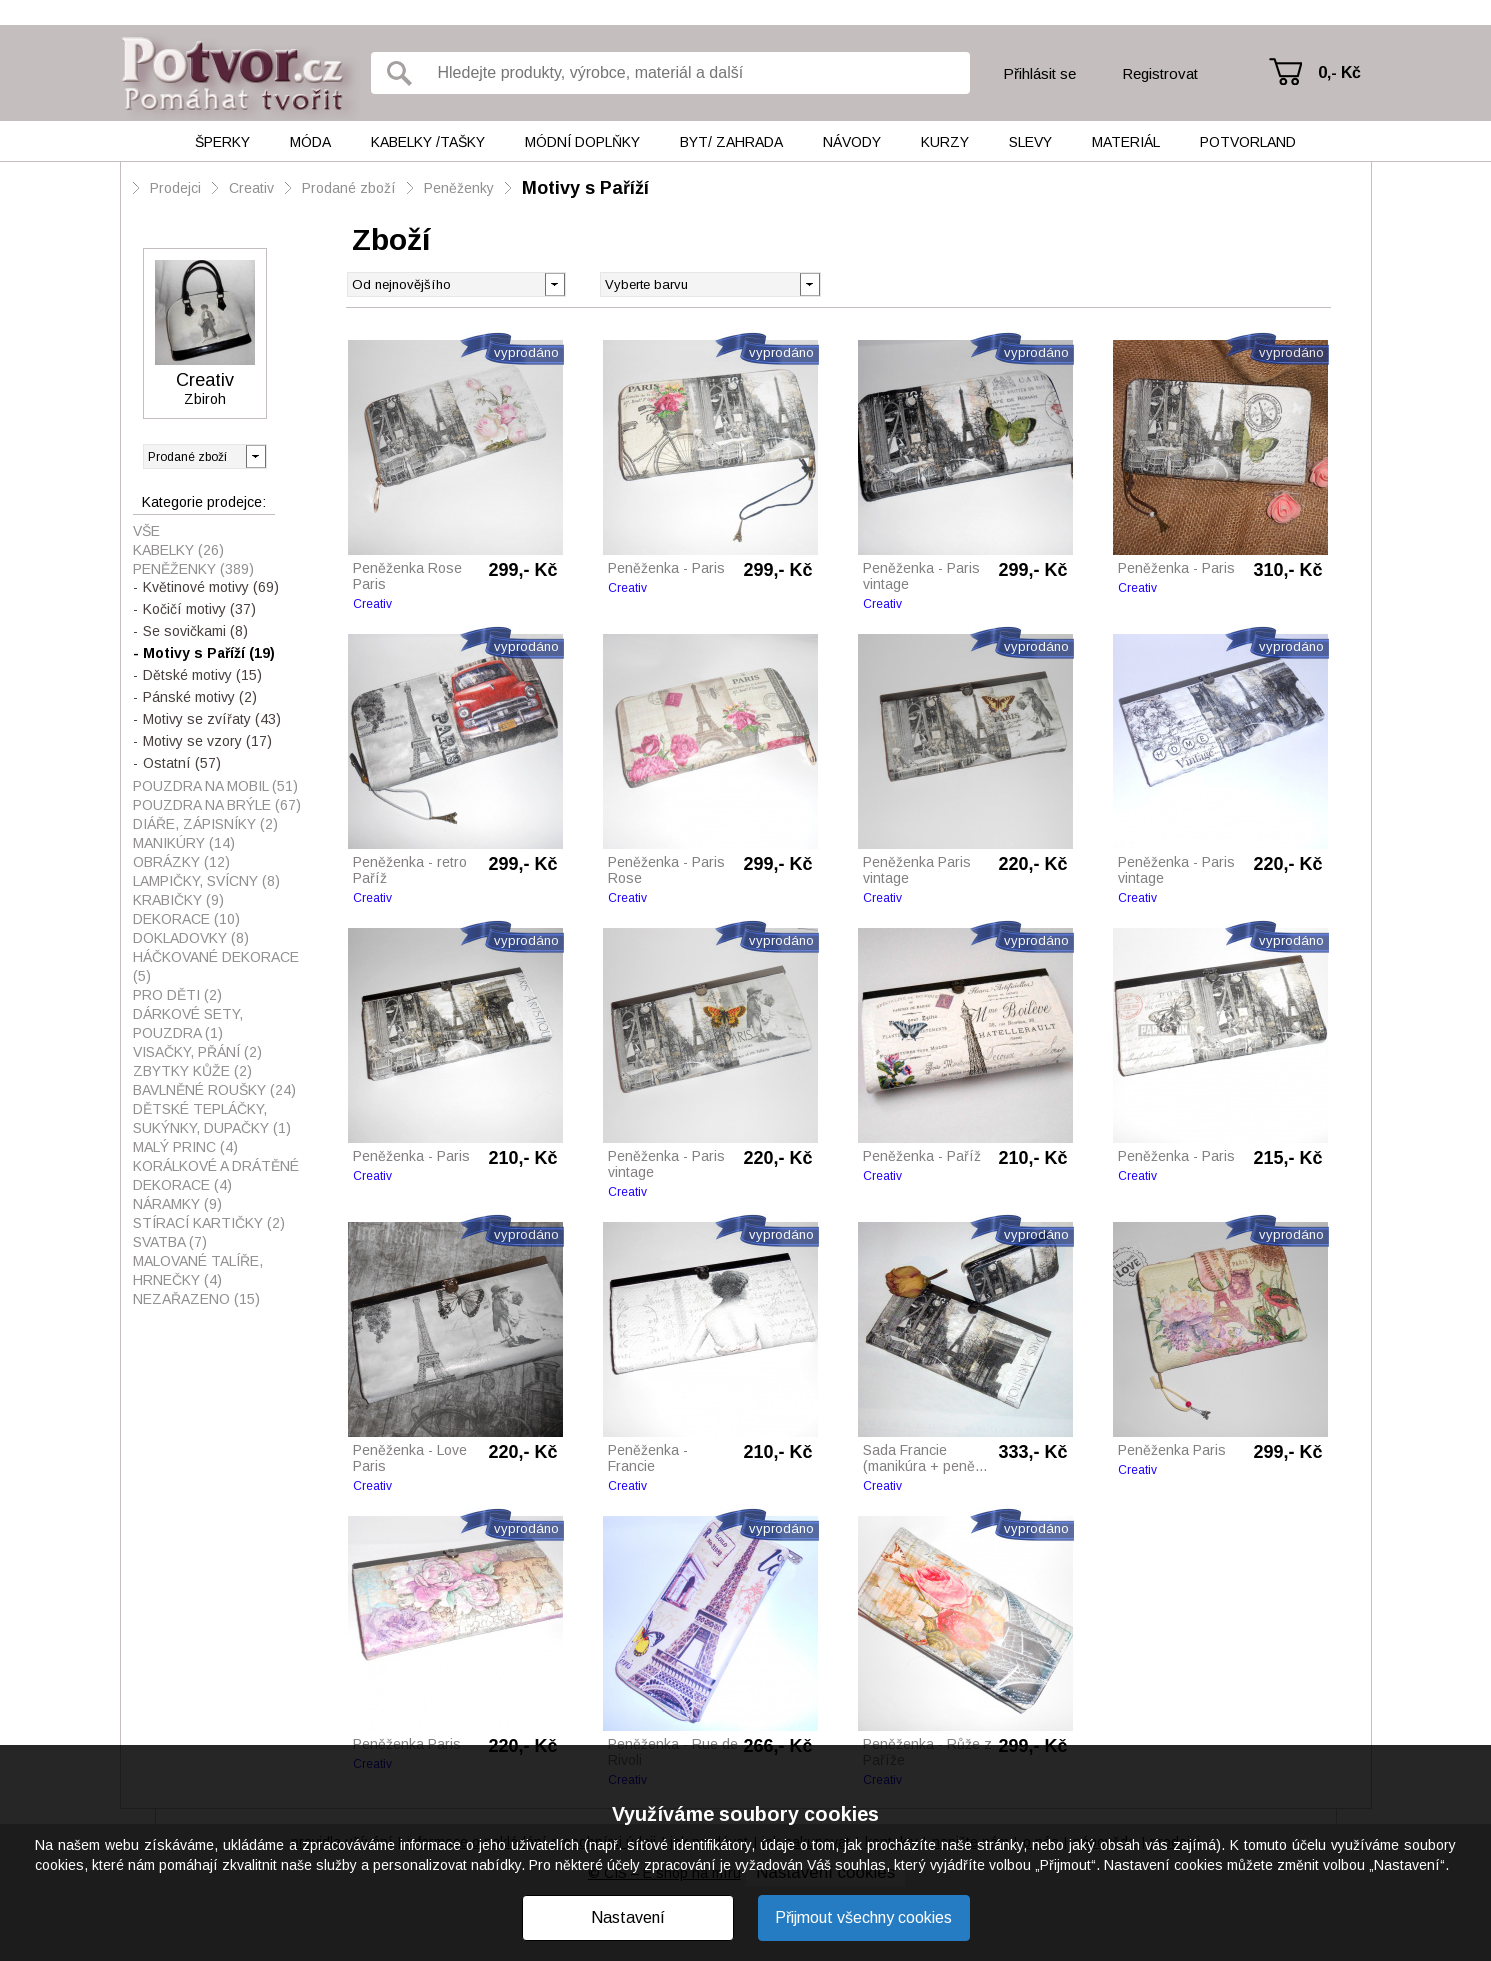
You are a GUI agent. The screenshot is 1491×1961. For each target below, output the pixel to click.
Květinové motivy (211, 587)
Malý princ (185, 1147)
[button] (809, 283)
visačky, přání (197, 1052)
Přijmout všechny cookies (863, 1917)
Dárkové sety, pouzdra (188, 1023)
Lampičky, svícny (206, 881)
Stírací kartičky (209, 1223)
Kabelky (178, 550)
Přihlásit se (1039, 73)
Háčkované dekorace (216, 966)
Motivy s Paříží (585, 188)
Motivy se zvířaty (212, 719)
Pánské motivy (200, 697)
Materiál (1126, 142)
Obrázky (181, 862)
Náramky (177, 1204)
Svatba (170, 1242)
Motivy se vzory (207, 741)
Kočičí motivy (199, 609)
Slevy (1030, 142)
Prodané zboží (349, 188)
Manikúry (184, 843)
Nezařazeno (196, 1299)
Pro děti (177, 995)
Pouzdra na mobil (215, 786)
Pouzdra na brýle (217, 805)
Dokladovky (191, 938)
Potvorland (1248, 142)
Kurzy (945, 142)
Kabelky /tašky (428, 142)
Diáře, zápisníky (205, 824)
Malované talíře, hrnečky (198, 1270)
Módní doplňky (582, 142)
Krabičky (178, 900)
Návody (852, 142)
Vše (146, 531)
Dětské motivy (202, 675)
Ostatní (182, 763)
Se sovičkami (195, 631)
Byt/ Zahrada (731, 142)
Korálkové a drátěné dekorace (216, 1175)
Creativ (251, 188)
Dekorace (186, 919)
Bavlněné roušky (214, 1090)
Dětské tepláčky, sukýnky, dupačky (212, 1118)
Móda (310, 142)
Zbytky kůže (192, 1071)
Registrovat (1160, 73)
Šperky (222, 142)
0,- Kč (1339, 72)
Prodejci (175, 188)
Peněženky (459, 188)
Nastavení (628, 1917)
